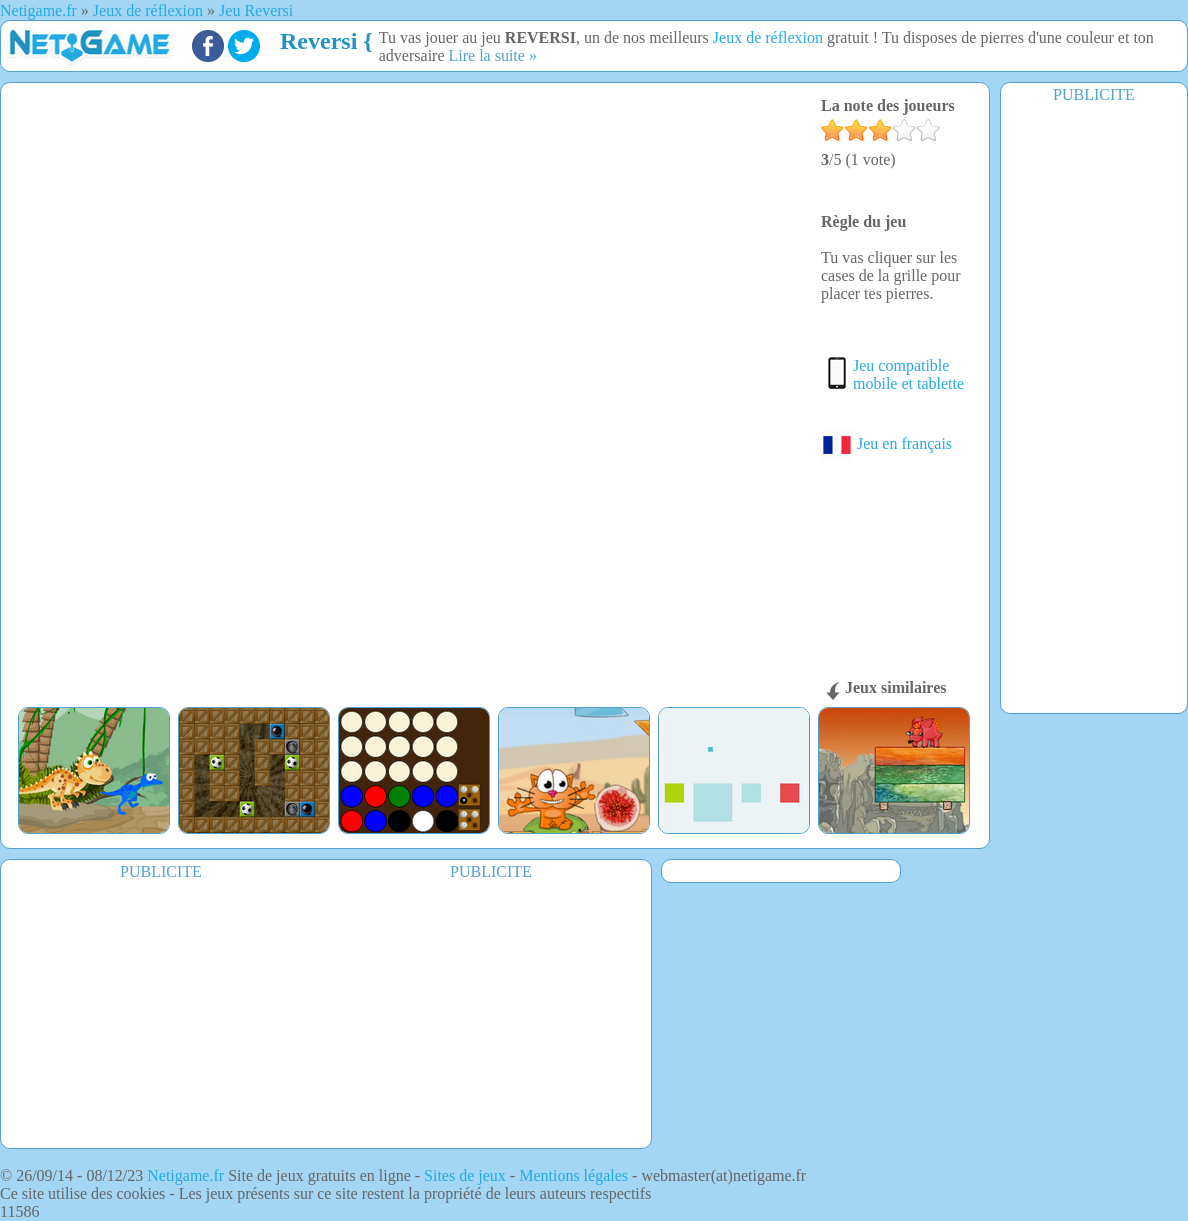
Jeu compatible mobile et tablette (908, 374)
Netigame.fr (185, 1175)
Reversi (318, 41)
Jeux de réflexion (768, 37)
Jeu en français (886, 443)
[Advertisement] (1094, 407)
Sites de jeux (465, 1175)
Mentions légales (573, 1175)
